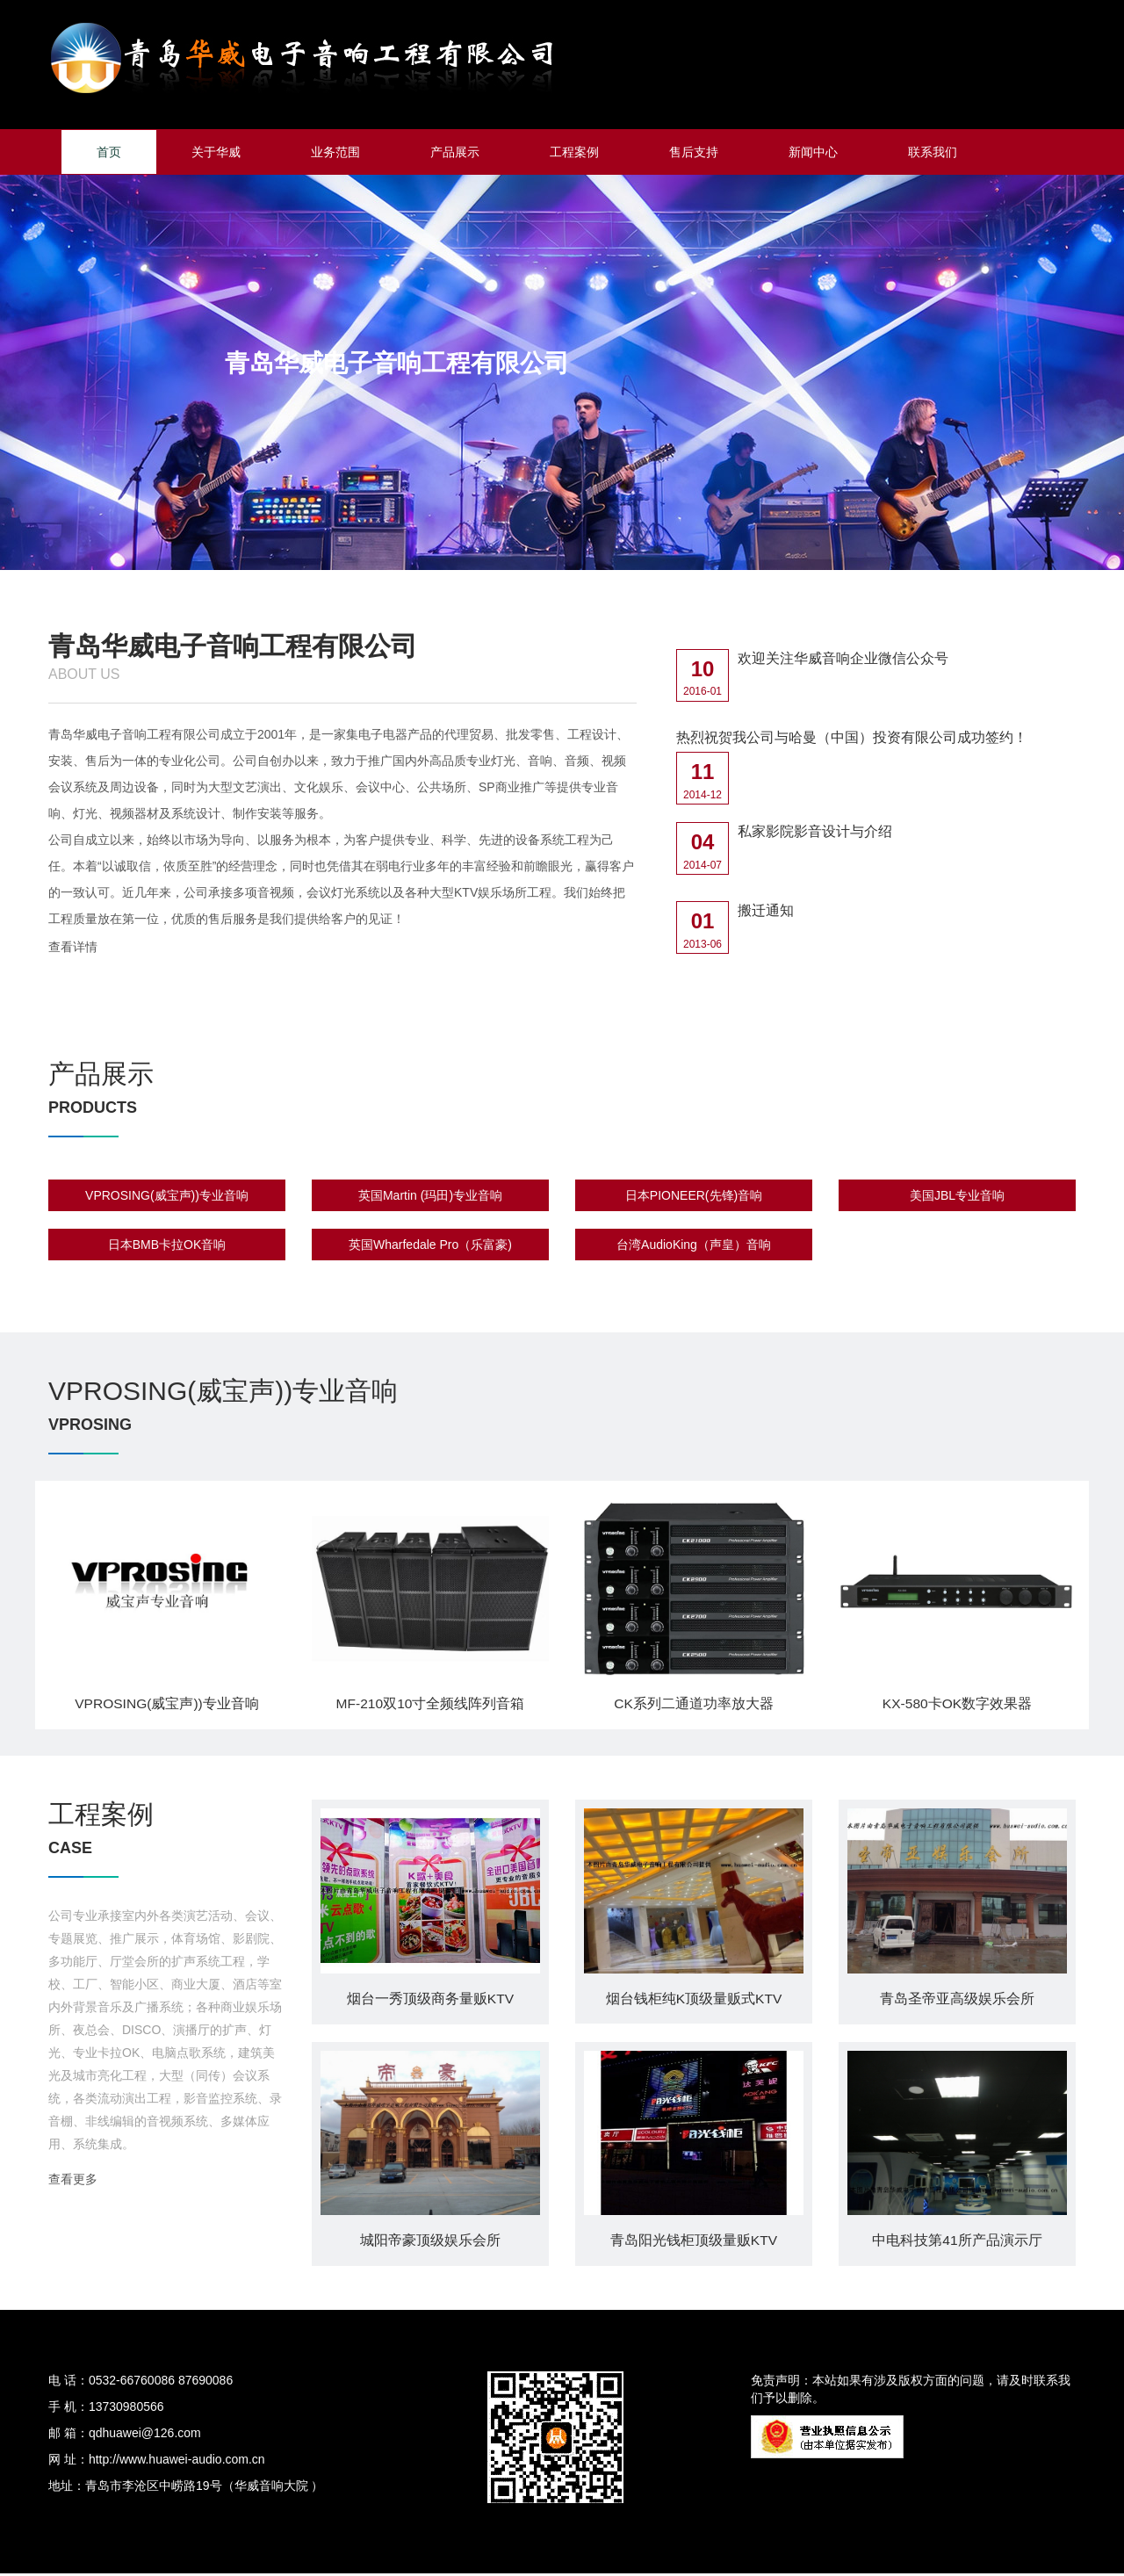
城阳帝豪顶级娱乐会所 (430, 2243)
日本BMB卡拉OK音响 (167, 1247)
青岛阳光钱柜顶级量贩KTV (693, 2243)
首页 (109, 152)
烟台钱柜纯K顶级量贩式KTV (693, 2001)
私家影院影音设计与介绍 (815, 832)
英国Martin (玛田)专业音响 (430, 1198)
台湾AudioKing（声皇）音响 (693, 1247)
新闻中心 (813, 152)
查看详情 (72, 947)
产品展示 (454, 152)
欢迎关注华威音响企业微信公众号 (843, 658)
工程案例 (574, 152)
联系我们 (932, 152)
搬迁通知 (766, 911)
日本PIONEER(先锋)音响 (693, 1198)
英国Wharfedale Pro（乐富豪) (430, 1247)
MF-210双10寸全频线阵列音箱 (430, 1704)
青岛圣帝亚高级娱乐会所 (957, 2001)
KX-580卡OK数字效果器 (957, 1704)
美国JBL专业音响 (957, 1198)
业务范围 (335, 152)
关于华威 (216, 152)
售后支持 (693, 152)
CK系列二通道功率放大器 (694, 1704)
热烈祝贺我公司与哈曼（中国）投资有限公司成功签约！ (851, 737)
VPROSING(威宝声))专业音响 (167, 1198)
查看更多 (72, 2183)
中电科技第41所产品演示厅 (957, 2243)
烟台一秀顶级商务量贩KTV (430, 2001)
